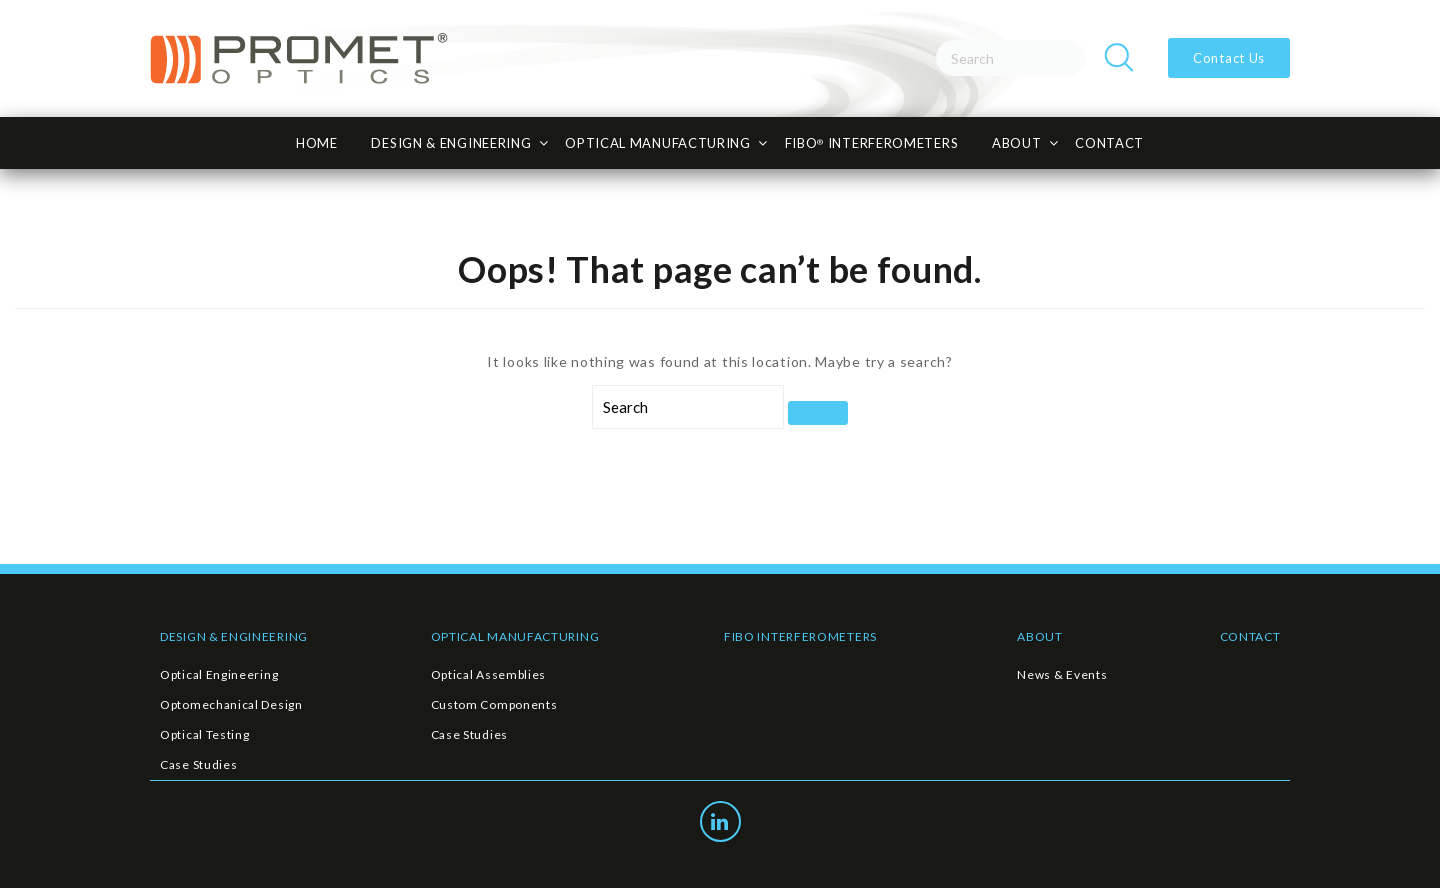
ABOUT (1040, 636)
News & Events (1062, 674)
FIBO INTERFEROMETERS (800, 636)
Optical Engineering (219, 674)
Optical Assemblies (489, 674)
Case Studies (198, 764)
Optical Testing (205, 734)
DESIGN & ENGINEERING (234, 636)
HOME (317, 143)
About (1017, 143)
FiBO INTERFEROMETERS (872, 143)
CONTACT (1109, 143)
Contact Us (1229, 58)
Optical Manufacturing (658, 143)
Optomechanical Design (231, 704)
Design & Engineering (451, 143)
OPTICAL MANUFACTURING (515, 636)
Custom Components (494, 704)
